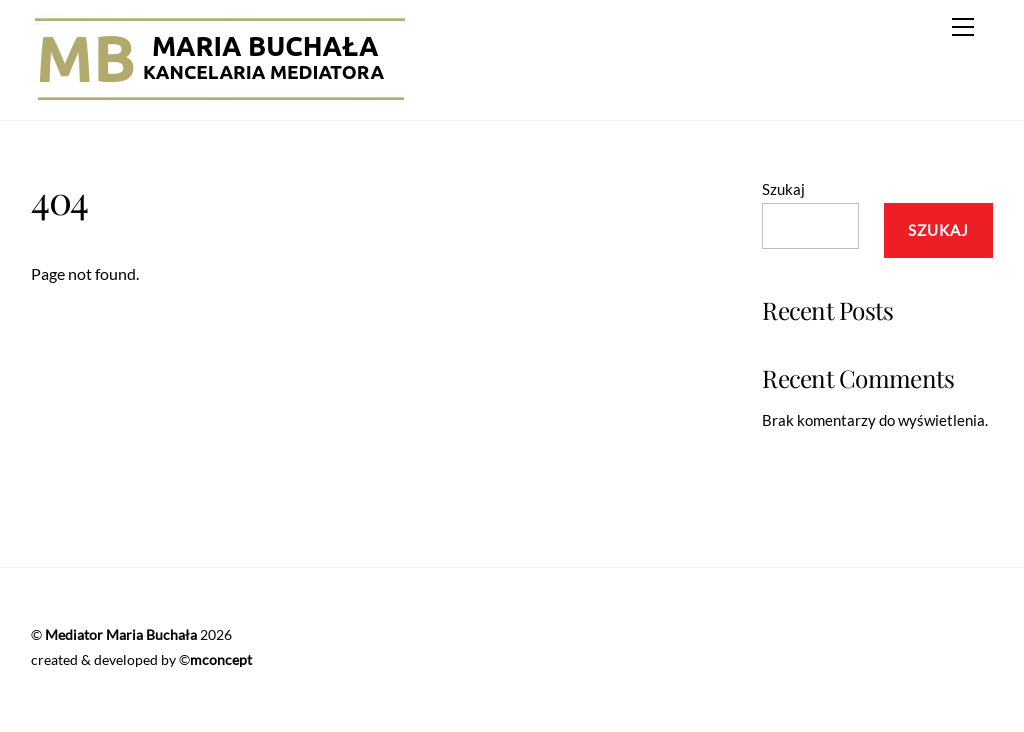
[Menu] (963, 27)
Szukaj (783, 189)
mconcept (221, 659)
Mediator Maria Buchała (121, 634)
